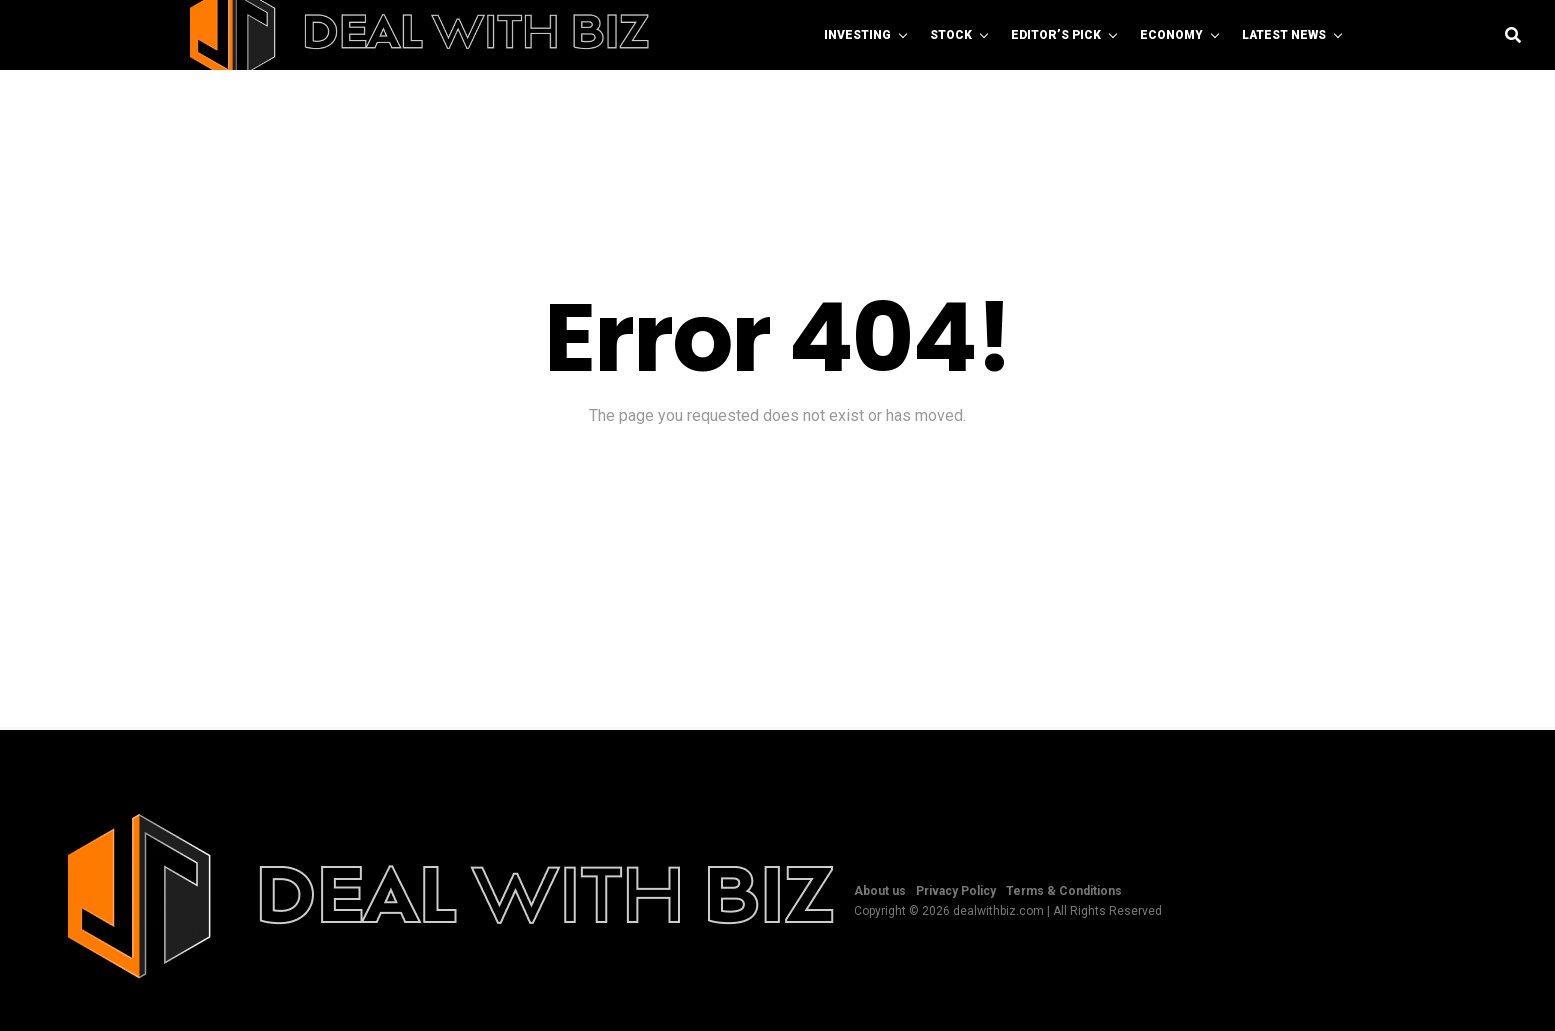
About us (880, 891)
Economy (1171, 35)
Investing (857, 35)
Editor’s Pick (1056, 35)
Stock (951, 35)
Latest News (1284, 35)
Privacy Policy (956, 891)
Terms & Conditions (1064, 891)
